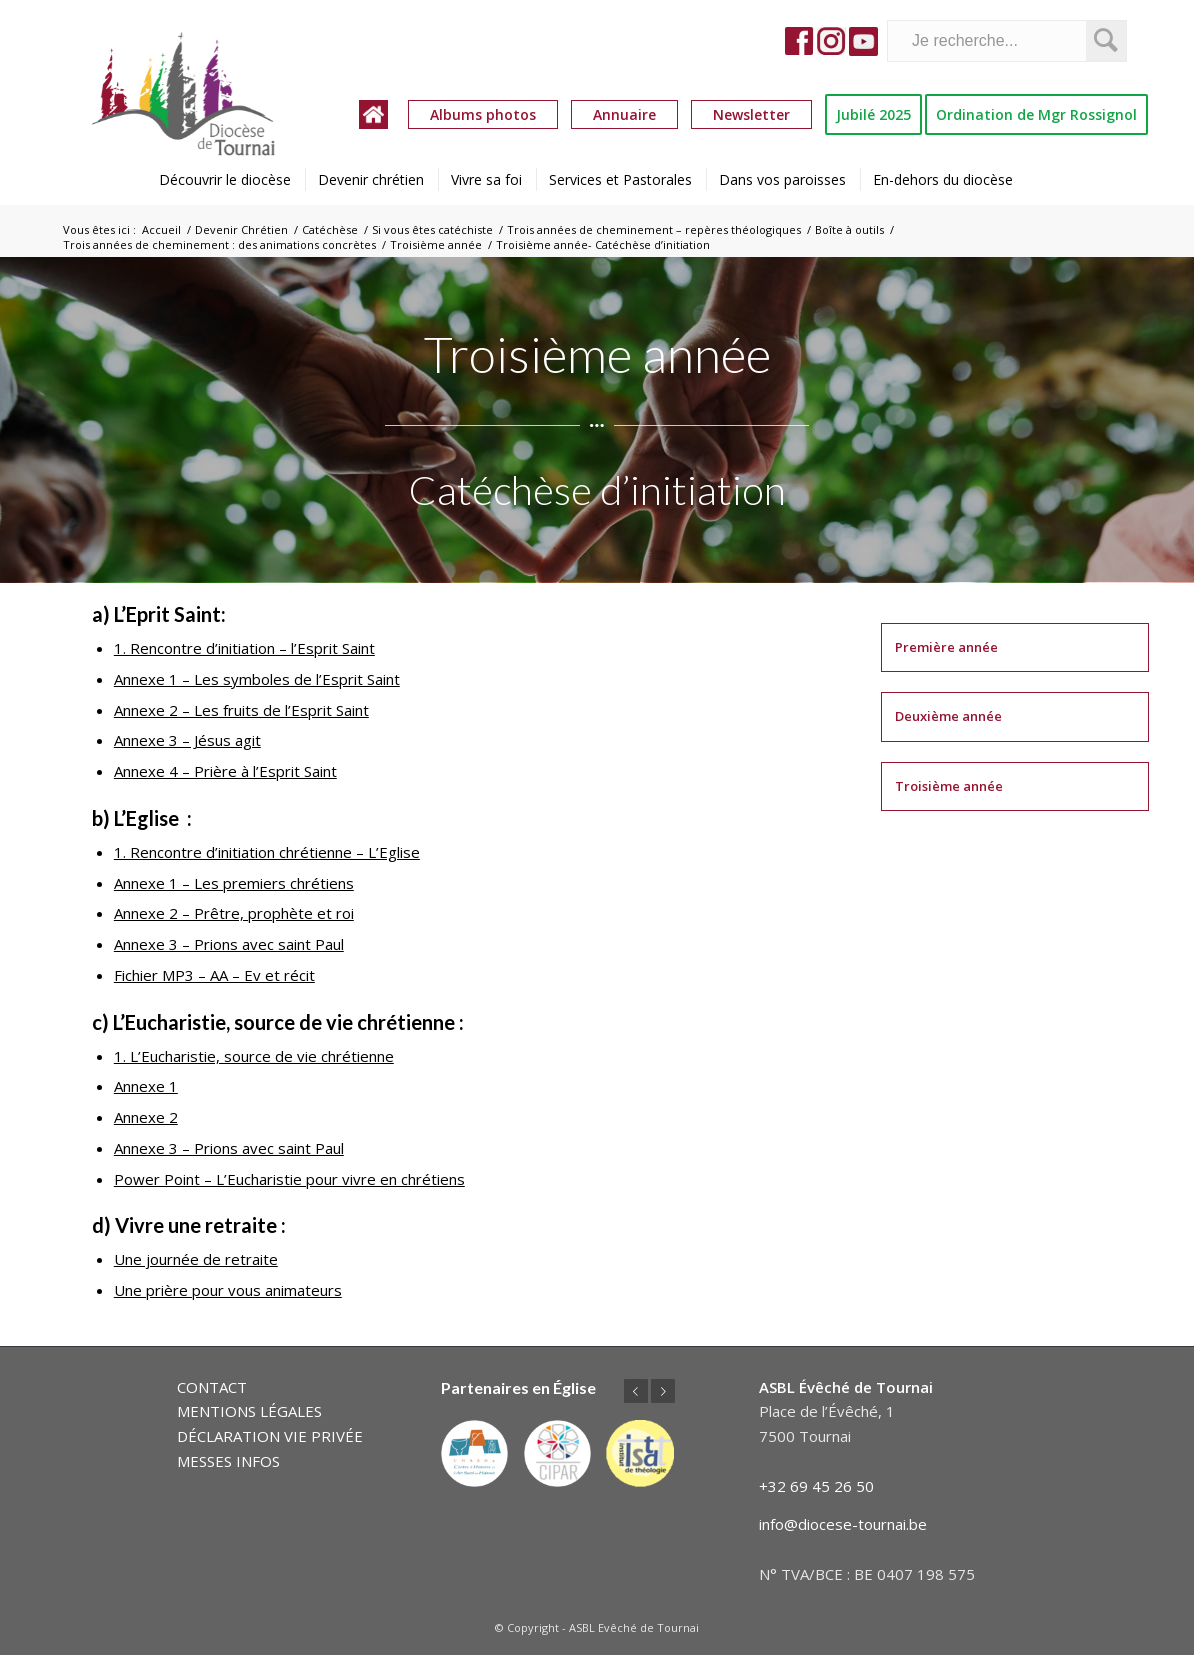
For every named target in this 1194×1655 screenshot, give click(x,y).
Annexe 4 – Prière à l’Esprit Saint (225, 771)
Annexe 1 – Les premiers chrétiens (234, 883)
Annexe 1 (146, 1086)
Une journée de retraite (196, 1259)
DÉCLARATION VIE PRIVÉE (270, 1436)
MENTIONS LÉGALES (249, 1411)
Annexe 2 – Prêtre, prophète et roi (234, 913)
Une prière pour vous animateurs (228, 1290)
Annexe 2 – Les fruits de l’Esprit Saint (241, 710)
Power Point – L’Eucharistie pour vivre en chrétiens (289, 1179)
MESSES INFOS (228, 1461)
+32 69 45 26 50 (816, 1486)
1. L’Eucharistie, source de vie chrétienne (254, 1056)
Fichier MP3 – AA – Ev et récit (214, 975)
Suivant (663, 1391)
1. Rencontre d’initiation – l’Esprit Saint (244, 648)
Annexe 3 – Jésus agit (187, 740)
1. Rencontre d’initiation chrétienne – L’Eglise (267, 852)
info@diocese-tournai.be (843, 1524)
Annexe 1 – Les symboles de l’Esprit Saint (257, 679)
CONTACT (212, 1387)
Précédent (636, 1391)
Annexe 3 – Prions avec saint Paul (229, 944)
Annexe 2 (146, 1117)
